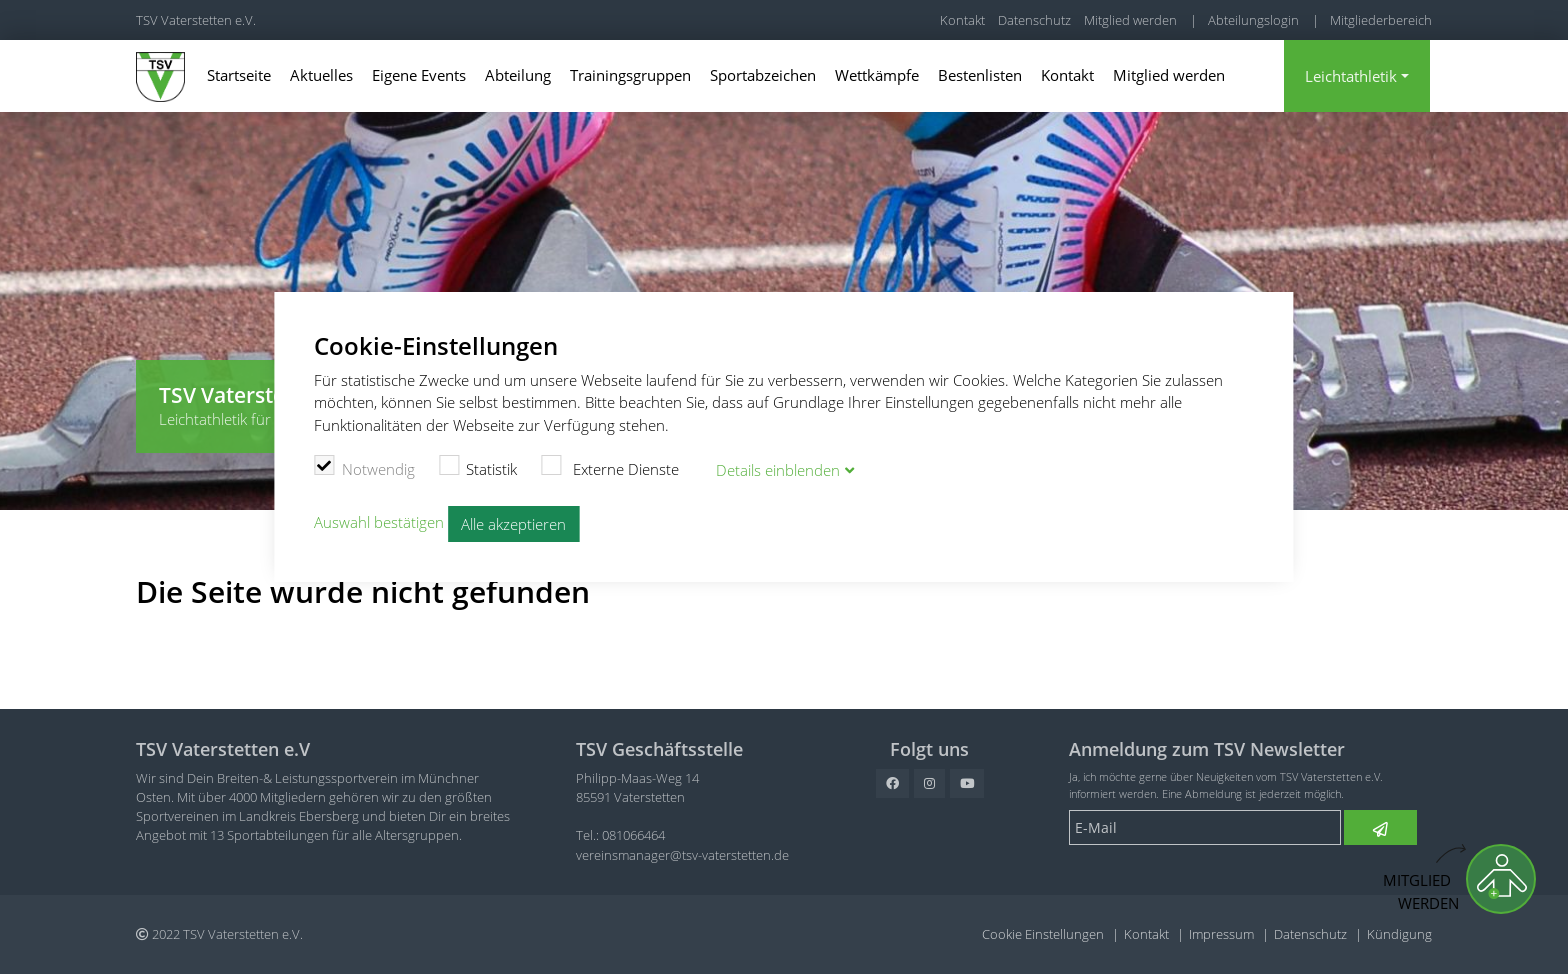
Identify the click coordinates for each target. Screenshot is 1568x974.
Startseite (239, 75)
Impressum (1221, 934)
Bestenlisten (980, 75)
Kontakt (962, 20)
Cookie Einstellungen (1043, 934)
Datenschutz (1034, 20)
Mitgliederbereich (1381, 20)
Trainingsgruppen (630, 75)
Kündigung (1399, 934)
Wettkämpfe (877, 75)
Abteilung (518, 75)
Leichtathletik (1351, 76)
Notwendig (364, 467)
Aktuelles (321, 75)
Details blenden (778, 470)
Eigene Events (419, 75)
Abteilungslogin (1253, 20)
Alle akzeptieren (513, 524)
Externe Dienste (610, 467)
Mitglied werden (1130, 20)
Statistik (478, 467)
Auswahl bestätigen (379, 522)
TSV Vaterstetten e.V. (196, 20)
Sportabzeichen (763, 75)
